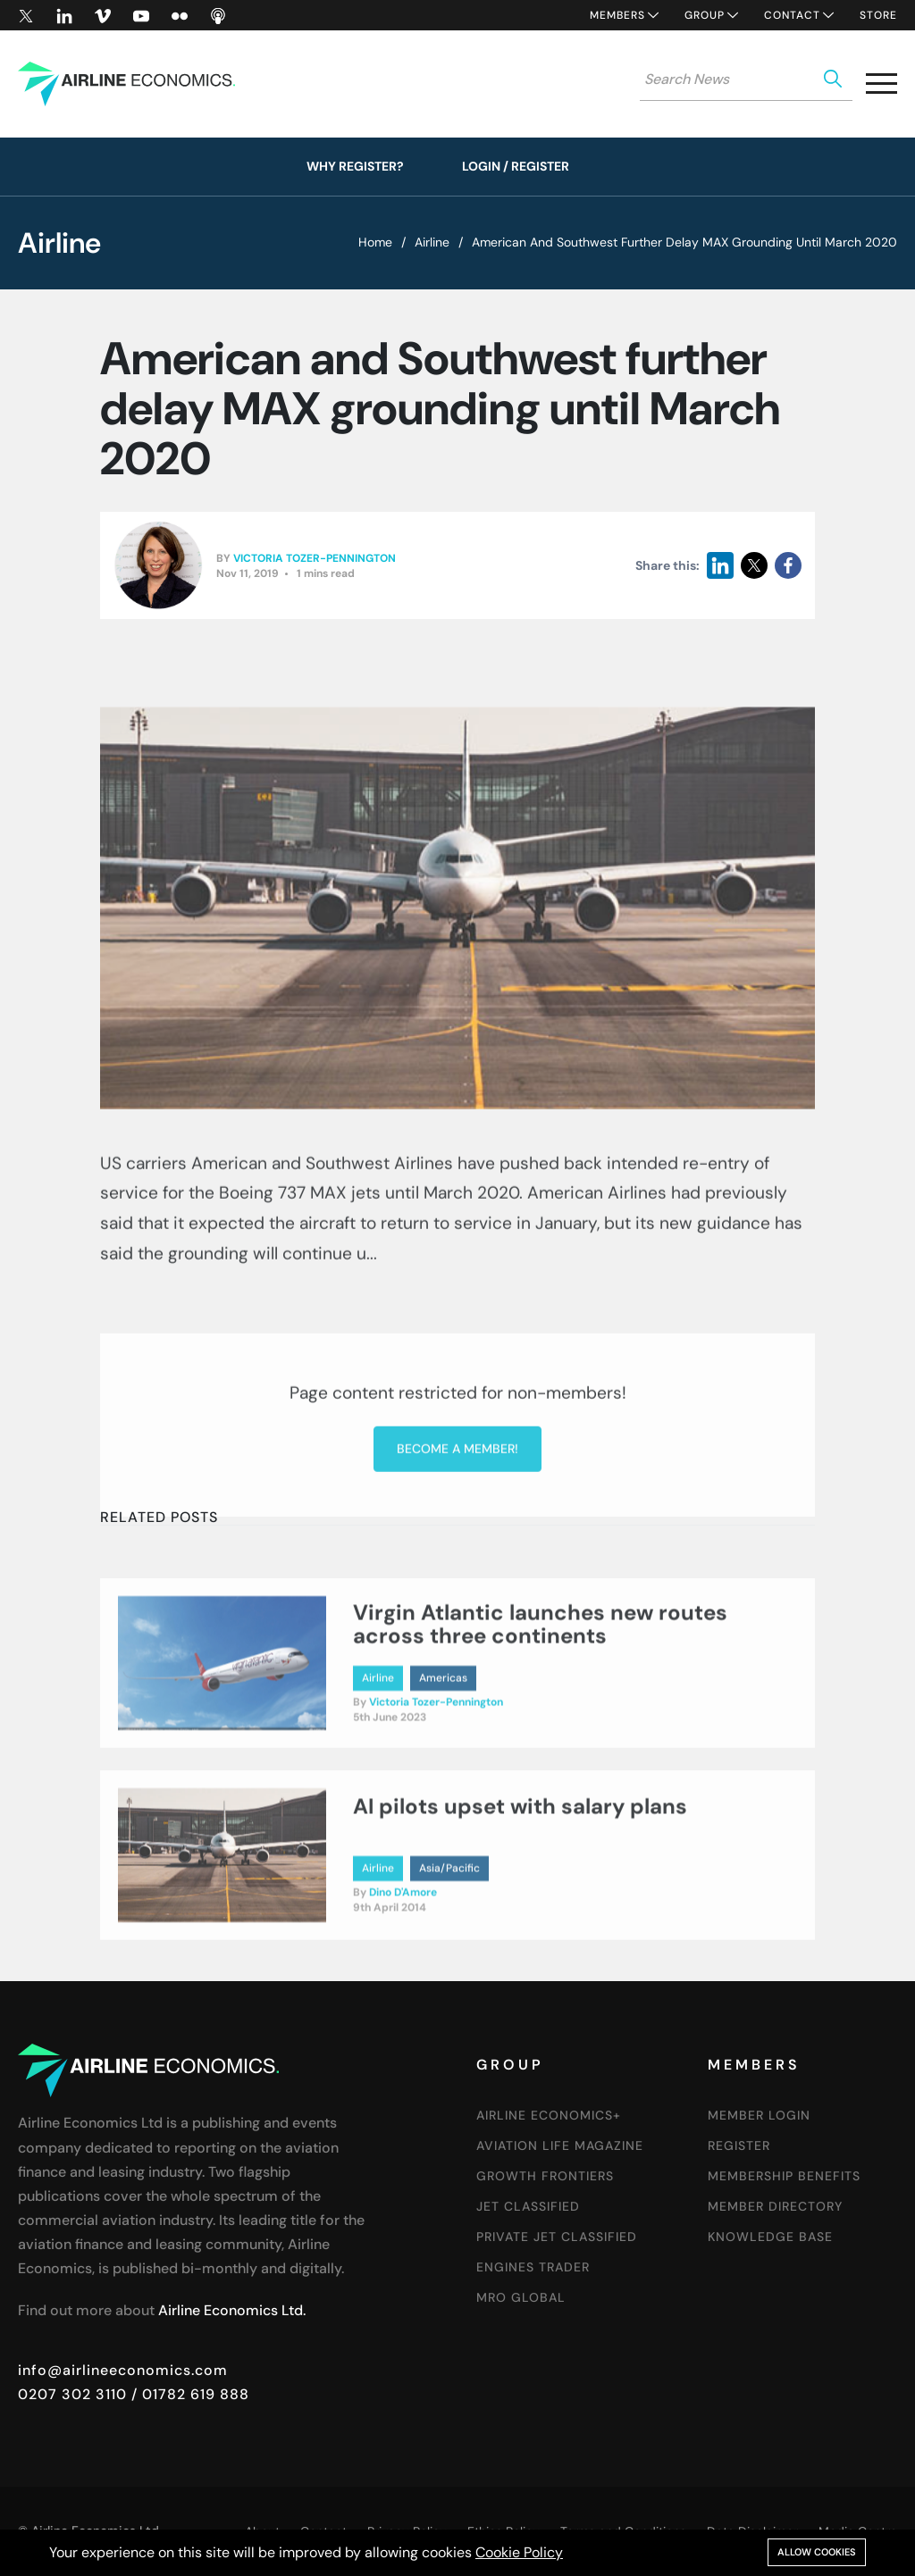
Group (704, 15)
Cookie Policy (519, 2552)
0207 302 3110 (72, 2394)
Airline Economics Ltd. (232, 2310)
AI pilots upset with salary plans (520, 1939)
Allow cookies (816, 2552)
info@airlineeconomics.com (123, 2370)
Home (375, 242)
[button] (881, 87)
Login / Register (515, 166)
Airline (432, 242)
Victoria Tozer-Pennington (314, 564)
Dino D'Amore (403, 2025)
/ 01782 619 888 (188, 2394)
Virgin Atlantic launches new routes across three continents (540, 1755)
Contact (792, 15)
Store (878, 15)
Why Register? (355, 166)
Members (617, 15)
